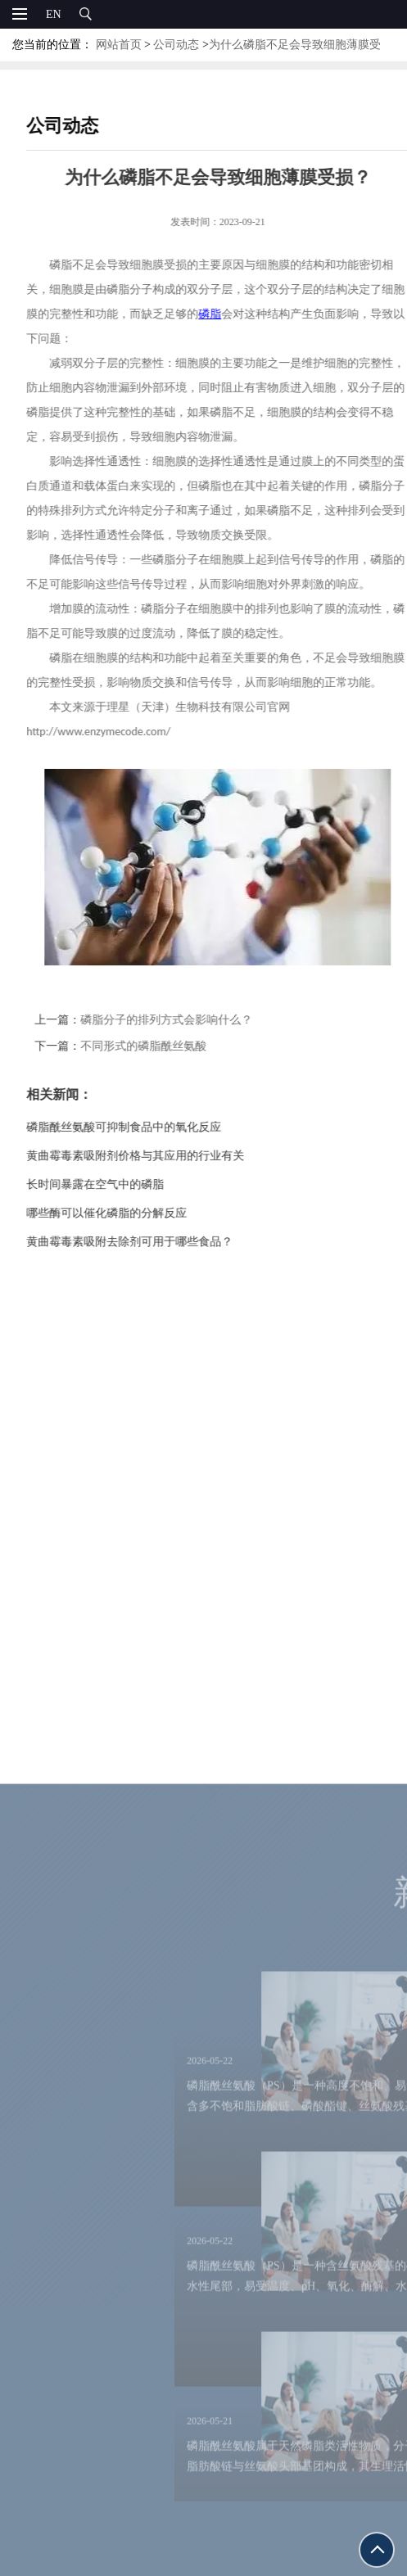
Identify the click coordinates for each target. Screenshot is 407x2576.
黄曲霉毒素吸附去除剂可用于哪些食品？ (144, 1242)
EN (53, 14)
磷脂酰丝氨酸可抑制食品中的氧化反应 (138, 1127)
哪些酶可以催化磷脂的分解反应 (121, 1213)
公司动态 (176, 44)
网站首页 (119, 44)
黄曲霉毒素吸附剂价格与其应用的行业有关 (150, 1156)
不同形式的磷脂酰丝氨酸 (158, 1046)
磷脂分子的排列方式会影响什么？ (181, 1020)
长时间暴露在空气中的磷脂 (110, 1184)
